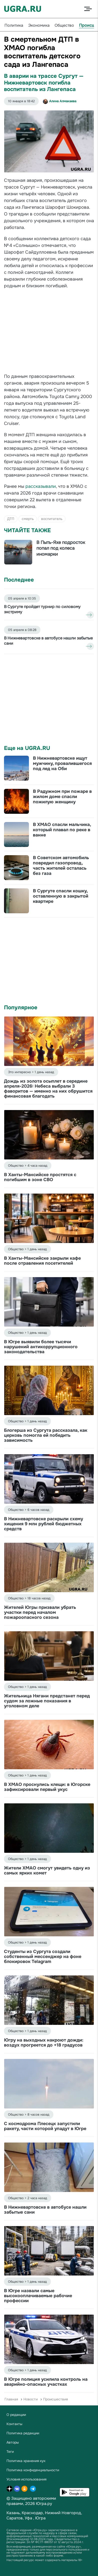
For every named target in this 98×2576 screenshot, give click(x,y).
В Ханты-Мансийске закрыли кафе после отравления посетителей (42, 1260)
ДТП (10, 518)
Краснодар (32, 2512)
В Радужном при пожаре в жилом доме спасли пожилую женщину (62, 797)
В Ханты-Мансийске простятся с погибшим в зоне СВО (40, 1177)
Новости (30, 2399)
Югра (40, 2518)
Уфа (28, 2518)
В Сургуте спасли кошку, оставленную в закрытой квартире (60, 896)
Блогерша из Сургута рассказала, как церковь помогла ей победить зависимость (45, 1435)
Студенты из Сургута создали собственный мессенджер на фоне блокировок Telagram (42, 1956)
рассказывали (40, 486)
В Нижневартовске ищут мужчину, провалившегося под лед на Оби (62, 763)
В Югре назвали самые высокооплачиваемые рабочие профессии (38, 2295)
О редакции (16, 2414)
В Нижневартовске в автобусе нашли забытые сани (45, 2209)
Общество (64, 25)
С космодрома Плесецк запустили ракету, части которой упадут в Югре (45, 2126)
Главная (11, 2399)
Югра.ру (44, 2503)
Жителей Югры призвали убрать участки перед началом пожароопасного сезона (40, 1612)
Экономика (39, 25)
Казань (13, 2512)
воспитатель (51, 518)
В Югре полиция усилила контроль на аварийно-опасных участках (46, 2381)
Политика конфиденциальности (32, 2470)
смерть (28, 518)
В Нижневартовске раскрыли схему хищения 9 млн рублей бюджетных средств (43, 1524)
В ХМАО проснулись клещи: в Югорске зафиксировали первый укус (47, 1787)
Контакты (14, 2424)
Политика (13, 25)
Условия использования (26, 2479)
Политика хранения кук (25, 2461)
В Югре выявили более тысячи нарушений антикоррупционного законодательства (41, 1346)
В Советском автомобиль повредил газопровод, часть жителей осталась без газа (61, 865)
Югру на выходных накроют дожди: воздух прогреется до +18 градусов (43, 2042)
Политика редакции (22, 2433)
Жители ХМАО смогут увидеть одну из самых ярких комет (47, 1870)
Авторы (12, 2442)
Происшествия (55, 2399)
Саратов (14, 2518)
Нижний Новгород (63, 2512)
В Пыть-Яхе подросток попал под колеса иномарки (60, 548)
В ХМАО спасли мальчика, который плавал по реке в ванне (62, 830)
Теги (10, 2451)
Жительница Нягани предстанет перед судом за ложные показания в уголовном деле (47, 1701)
